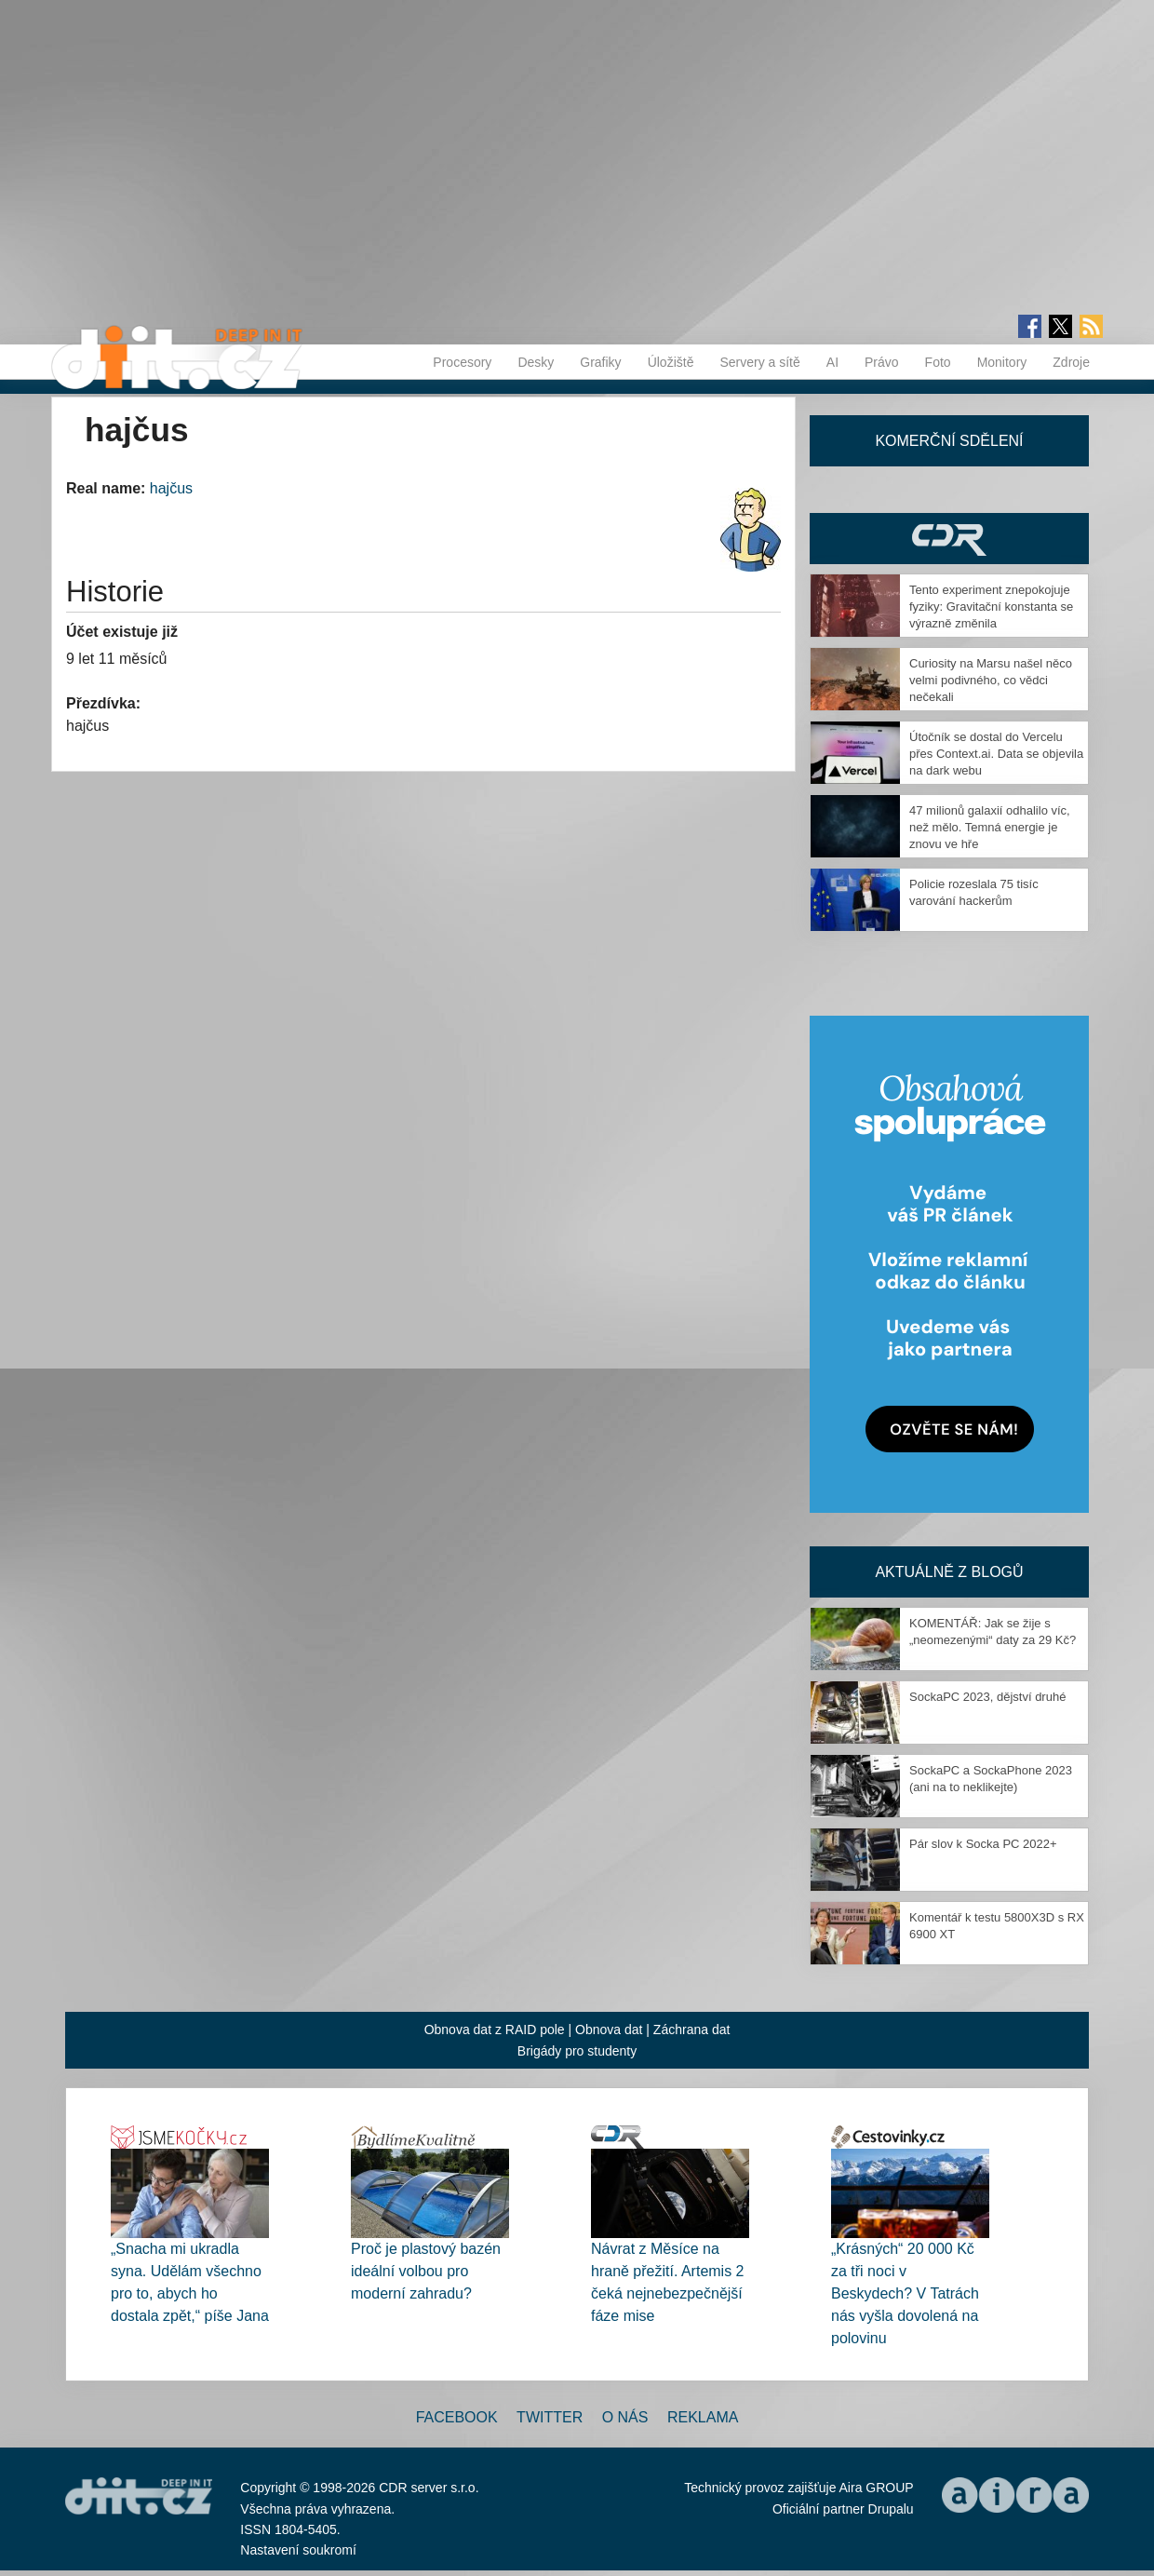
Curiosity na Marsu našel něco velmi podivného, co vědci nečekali (990, 680)
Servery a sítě (759, 362)
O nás (625, 2417)
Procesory (462, 362)
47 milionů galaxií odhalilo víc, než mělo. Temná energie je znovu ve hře (989, 827)
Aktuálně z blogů (949, 1572)
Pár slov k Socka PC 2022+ (983, 1844)
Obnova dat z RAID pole (494, 2029)
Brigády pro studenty (577, 2050)
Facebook (457, 2417)
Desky (535, 362)
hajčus (171, 488)
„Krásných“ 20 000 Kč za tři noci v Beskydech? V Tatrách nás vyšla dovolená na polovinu (905, 2293)
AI (832, 362)
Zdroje (1071, 362)
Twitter (550, 2417)
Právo (882, 362)
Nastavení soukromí (298, 2549)
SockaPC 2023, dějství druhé (987, 1697)
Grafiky (600, 362)
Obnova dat (608, 2029)
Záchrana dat (692, 2029)
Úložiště (671, 362)
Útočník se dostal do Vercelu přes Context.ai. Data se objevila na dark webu (996, 753)
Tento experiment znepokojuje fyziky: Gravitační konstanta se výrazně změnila (991, 606)
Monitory (1002, 362)
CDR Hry (949, 538)
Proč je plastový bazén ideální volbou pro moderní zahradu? (426, 2271)
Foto (938, 362)
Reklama (702, 2417)
